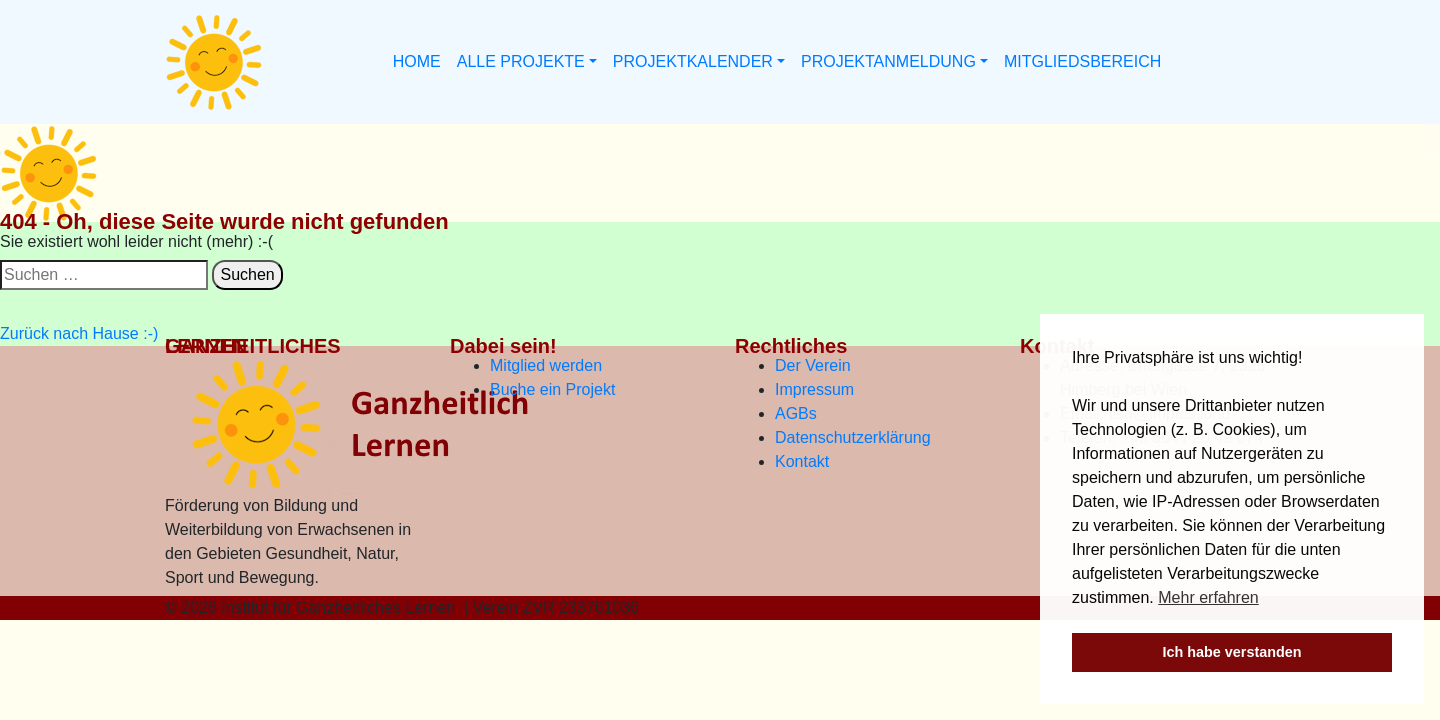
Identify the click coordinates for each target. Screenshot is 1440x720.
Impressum (814, 389)
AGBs (796, 413)
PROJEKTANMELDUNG (888, 61)
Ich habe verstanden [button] (1231, 652)
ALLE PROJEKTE (521, 61)
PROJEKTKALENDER (693, 61)
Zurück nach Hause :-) (79, 333)
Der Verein (813, 365)
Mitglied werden (546, 365)
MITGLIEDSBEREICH (1082, 61)
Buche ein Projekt (552, 389)
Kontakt (802, 461)
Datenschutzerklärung (853, 437)
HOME (417, 61)
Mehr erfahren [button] (1208, 597)
